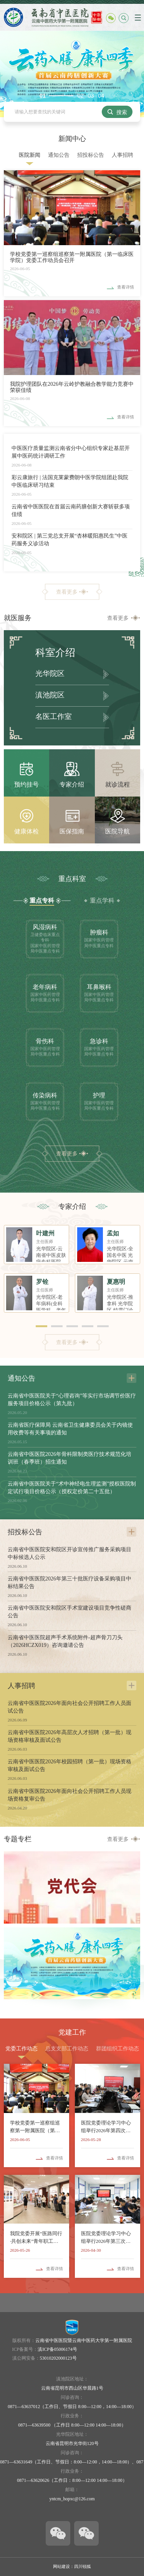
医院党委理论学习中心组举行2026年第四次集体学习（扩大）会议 (106, 2127)
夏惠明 (116, 1281)
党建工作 (72, 2032)
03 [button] (91, 95)
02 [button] (81, 95)
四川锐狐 (82, 2566)
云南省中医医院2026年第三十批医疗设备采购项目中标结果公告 (69, 1582)
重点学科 (102, 900)
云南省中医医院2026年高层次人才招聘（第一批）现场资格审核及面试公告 (69, 1736)
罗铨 (42, 1281)
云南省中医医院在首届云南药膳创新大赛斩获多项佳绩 (71, 510)
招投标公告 (90, 155)
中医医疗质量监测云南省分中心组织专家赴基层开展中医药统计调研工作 (71, 452)
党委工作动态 (21, 2049)
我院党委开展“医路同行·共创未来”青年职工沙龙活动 (36, 2238)
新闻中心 (72, 139)
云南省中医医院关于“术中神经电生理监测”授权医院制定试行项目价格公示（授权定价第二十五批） (72, 1487)
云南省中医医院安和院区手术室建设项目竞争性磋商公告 (69, 1611)
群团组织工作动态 (117, 2049)
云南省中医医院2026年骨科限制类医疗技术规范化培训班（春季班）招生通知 (69, 1458)
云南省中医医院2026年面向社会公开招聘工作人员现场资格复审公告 (69, 1795)
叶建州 (45, 1233)
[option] (72, 74)
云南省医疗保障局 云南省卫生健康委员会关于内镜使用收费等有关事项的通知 (70, 1429)
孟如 (113, 1233)
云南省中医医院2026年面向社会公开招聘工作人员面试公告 (69, 1707)
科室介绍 (55, 652)
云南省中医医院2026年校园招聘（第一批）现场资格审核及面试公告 (69, 1765)
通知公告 (59, 155)
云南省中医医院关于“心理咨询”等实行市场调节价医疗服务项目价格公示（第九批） (72, 1399)
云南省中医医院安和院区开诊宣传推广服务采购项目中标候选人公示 (69, 1553)
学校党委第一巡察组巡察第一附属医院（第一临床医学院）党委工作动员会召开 (72, 257)
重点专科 (42, 900)
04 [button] (101, 95)
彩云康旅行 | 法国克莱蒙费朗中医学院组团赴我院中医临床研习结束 (70, 481)
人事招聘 (122, 155)
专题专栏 (17, 1839)
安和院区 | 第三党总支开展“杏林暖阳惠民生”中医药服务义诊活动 (69, 539)
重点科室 (72, 878)
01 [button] (43, 95)
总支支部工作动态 (66, 2049)
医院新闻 (29, 155)
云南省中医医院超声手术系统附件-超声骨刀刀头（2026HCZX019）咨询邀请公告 (65, 1641)
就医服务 (17, 617)
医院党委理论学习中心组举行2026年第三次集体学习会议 (106, 2238)
